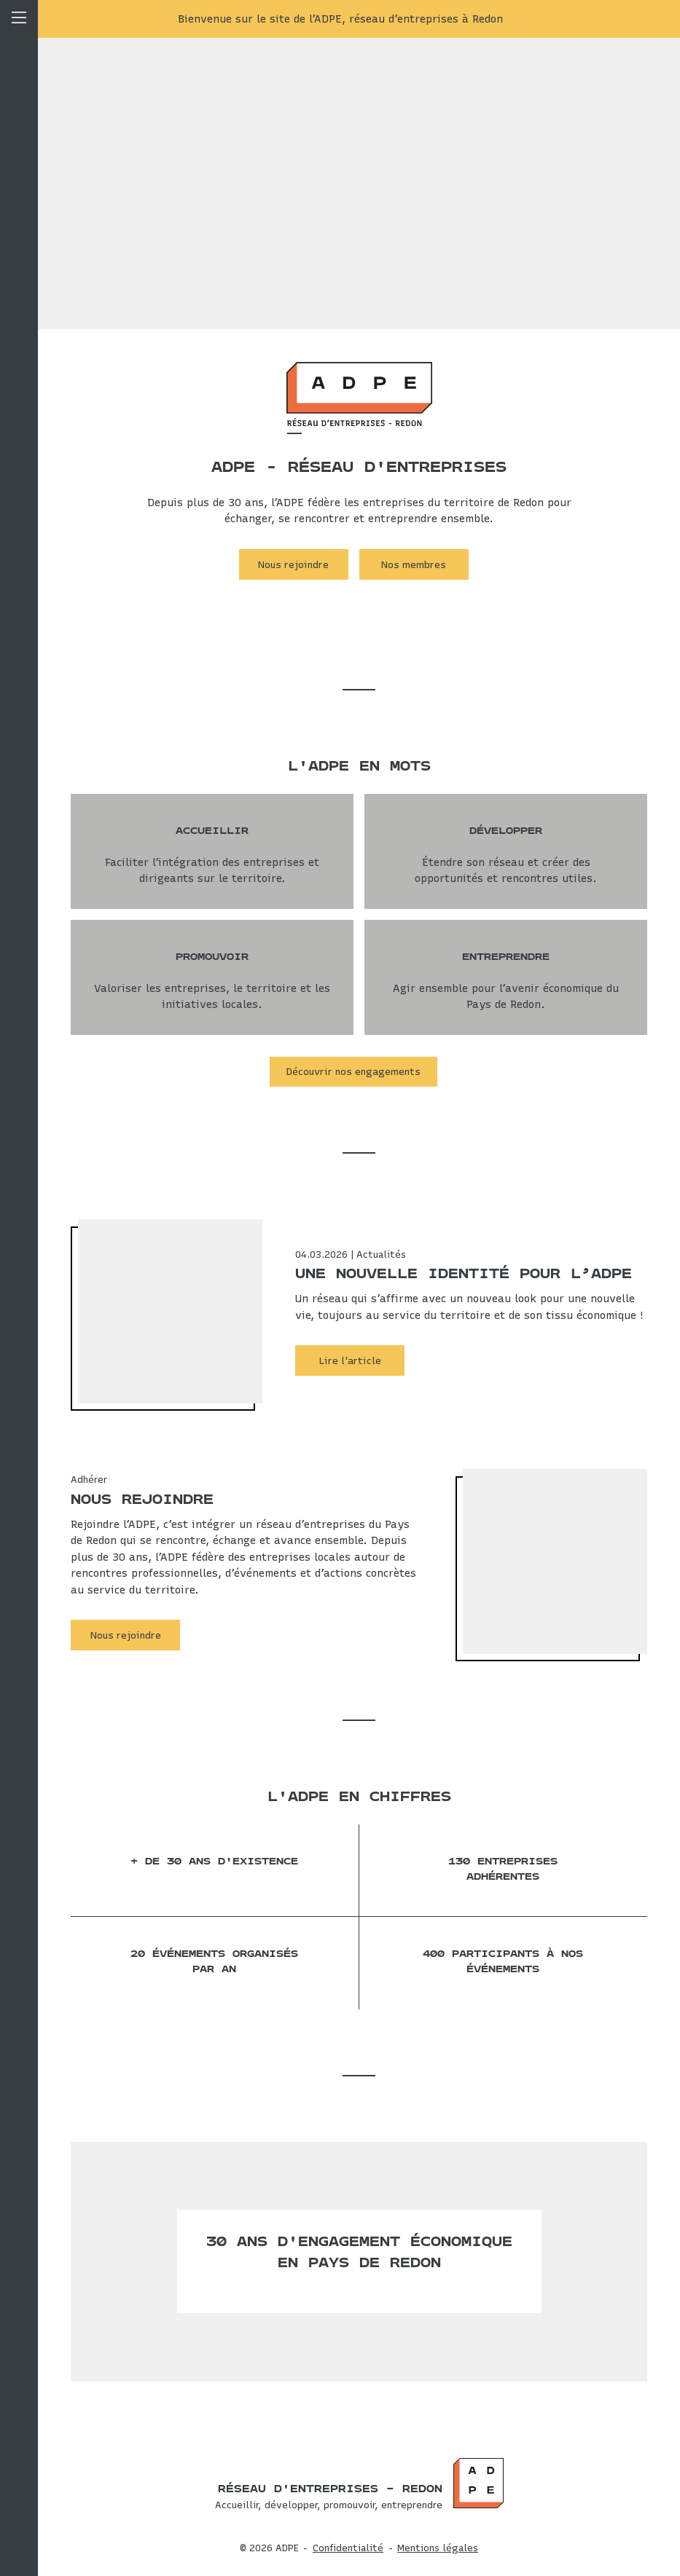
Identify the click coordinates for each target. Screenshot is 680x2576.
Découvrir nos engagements (353, 1071)
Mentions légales (437, 2547)
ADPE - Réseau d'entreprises (359, 467)
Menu (19, 1288)
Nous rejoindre (293, 564)
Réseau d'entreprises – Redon (330, 2489)
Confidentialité (348, 2547)
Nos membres (413, 564)
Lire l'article (350, 1360)
